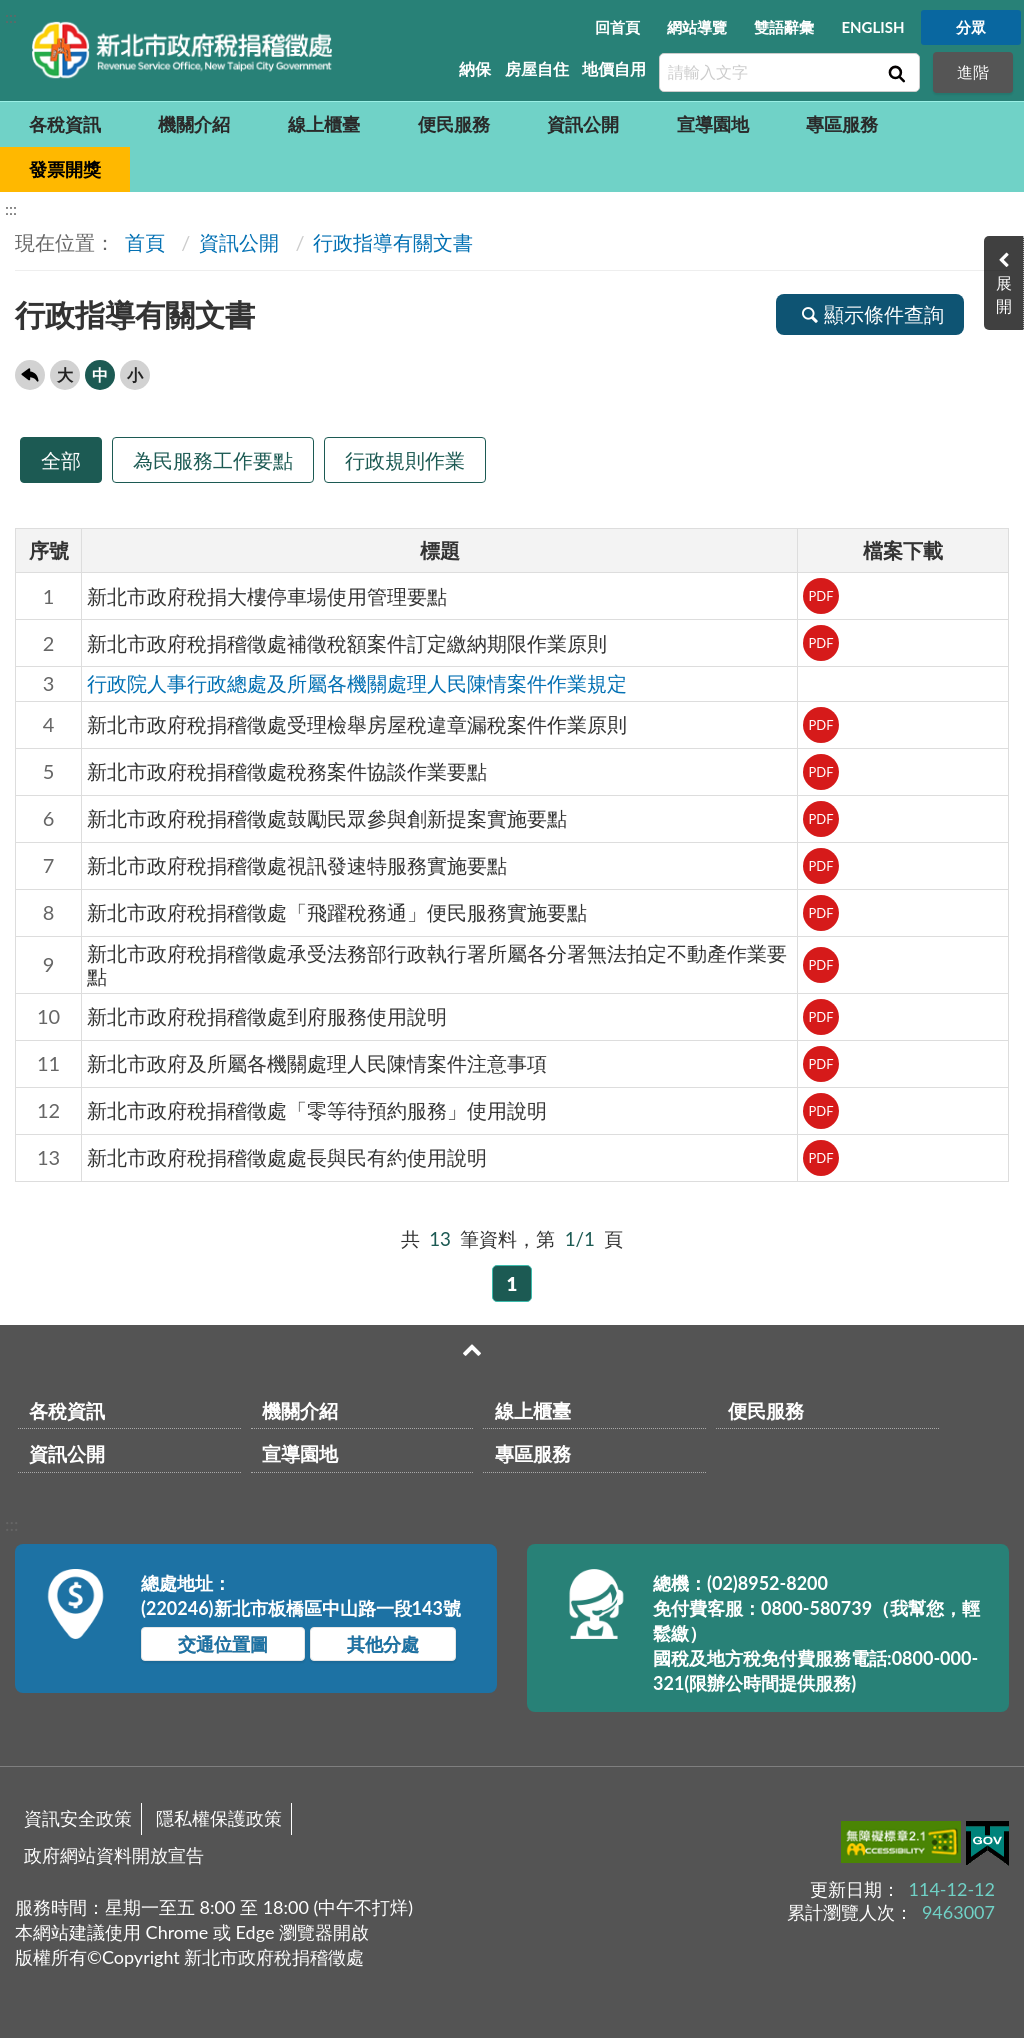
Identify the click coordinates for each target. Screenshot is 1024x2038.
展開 (1004, 294)
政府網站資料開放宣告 (114, 1855)
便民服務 (454, 124)
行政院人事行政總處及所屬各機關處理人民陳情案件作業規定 (357, 683)
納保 (475, 68)
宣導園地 (713, 124)
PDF (820, 596)
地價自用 (614, 68)
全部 (61, 460)
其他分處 (383, 1644)
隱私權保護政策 (219, 1818)
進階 (973, 71)
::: (11, 16)
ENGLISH (872, 27)
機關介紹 (194, 124)
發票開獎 (65, 169)
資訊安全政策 (78, 1818)
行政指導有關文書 (393, 242)
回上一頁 (30, 375)
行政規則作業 (405, 460)
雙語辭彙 (784, 27)
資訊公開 (583, 124)
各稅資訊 (65, 124)
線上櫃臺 (324, 124)
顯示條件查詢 (870, 314)
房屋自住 (537, 68)
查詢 (895, 73)
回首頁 (617, 27)
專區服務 (842, 124)
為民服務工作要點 (213, 460)
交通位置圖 (223, 1644)
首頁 (142, 242)
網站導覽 (697, 27)
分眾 (971, 27)
